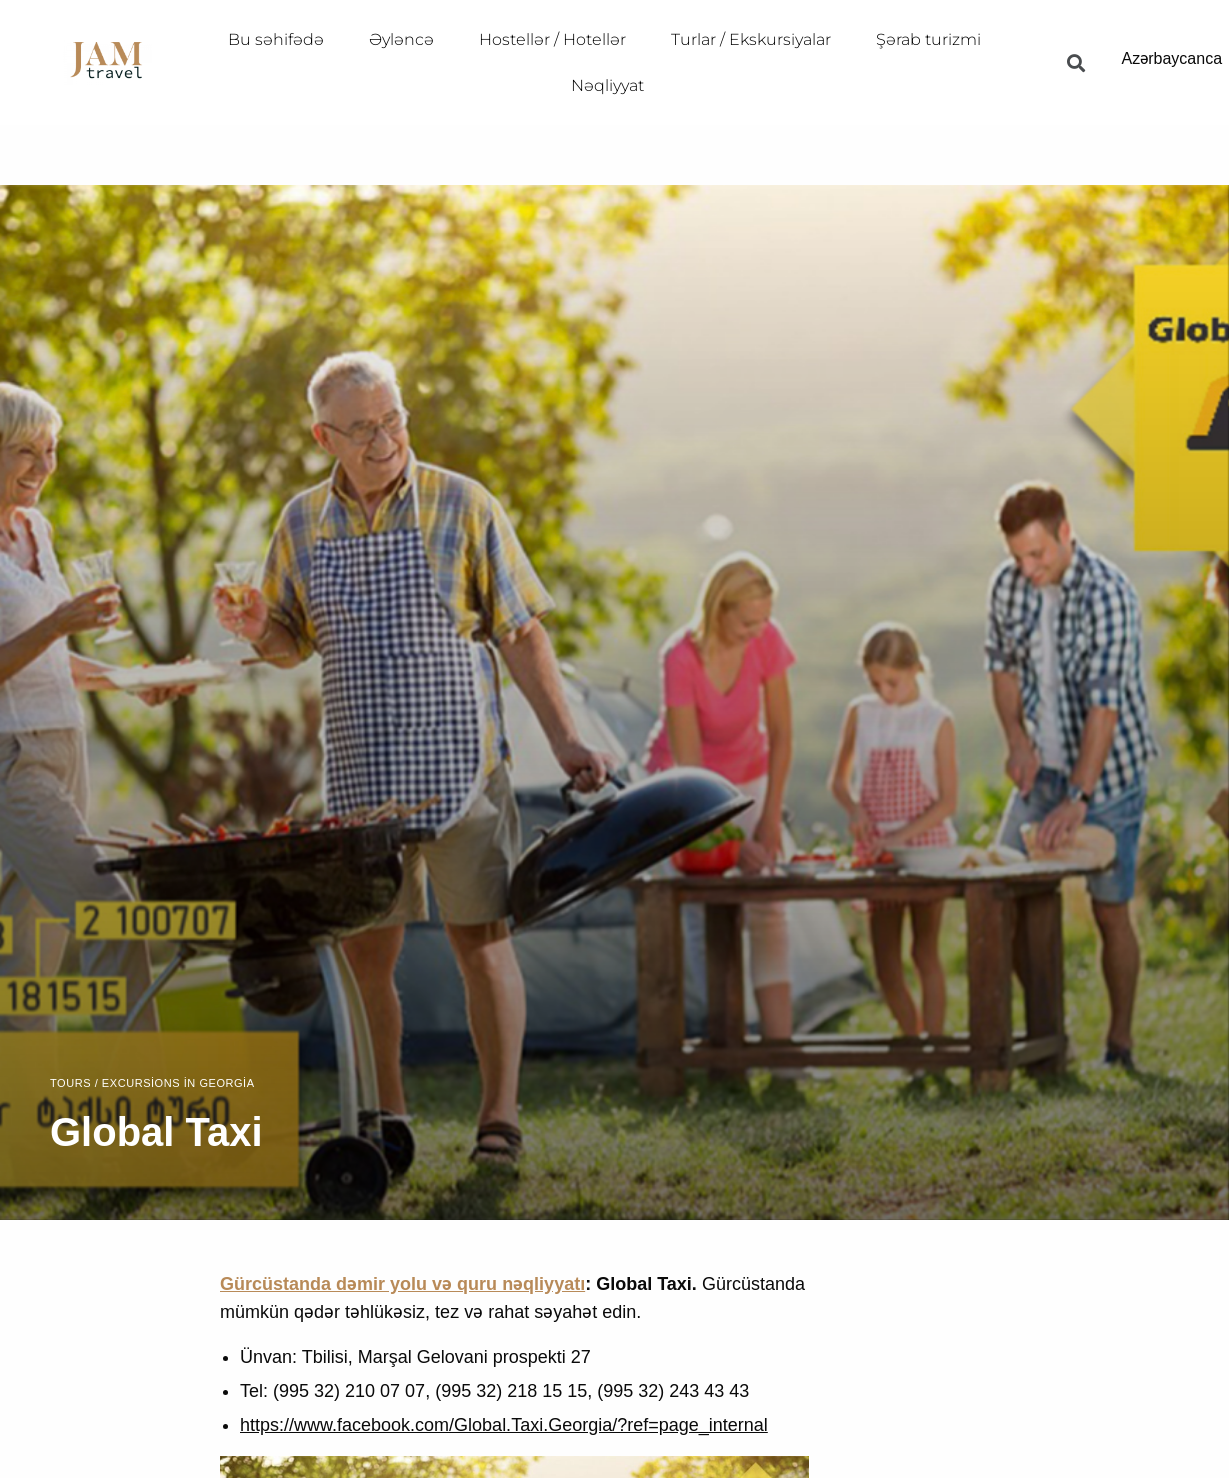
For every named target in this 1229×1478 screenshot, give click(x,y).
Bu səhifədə (276, 39)
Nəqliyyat (607, 85)
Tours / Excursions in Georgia (152, 1083)
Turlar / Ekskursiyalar (751, 39)
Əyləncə (401, 39)
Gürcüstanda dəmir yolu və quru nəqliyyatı (402, 1284)
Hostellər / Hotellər (552, 39)
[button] (1075, 62)
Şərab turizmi (928, 39)
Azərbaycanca (1172, 58)
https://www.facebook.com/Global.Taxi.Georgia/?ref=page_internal (504, 1425)
